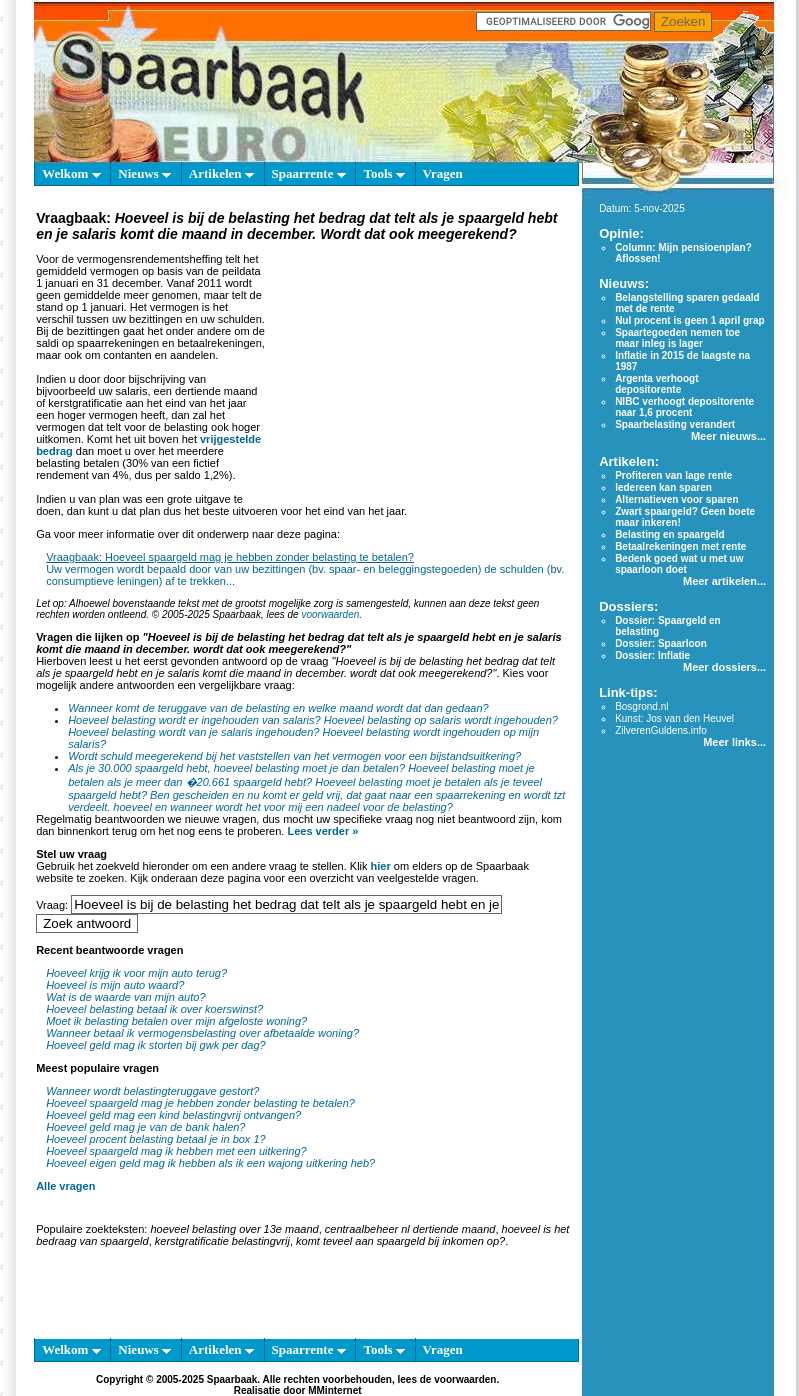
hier (381, 866)
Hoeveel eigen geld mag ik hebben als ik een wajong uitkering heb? (210, 1163)
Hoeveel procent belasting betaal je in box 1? (156, 1139)
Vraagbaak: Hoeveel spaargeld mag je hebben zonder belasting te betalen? (230, 557)
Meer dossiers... (724, 667)
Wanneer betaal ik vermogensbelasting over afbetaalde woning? (202, 1033)
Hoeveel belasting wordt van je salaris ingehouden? (193, 732)
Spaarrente (309, 173)
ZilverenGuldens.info (661, 730)
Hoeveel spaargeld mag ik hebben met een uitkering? (176, 1151)
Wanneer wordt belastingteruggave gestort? (152, 1091)
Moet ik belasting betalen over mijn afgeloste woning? (176, 1021)
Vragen (443, 173)
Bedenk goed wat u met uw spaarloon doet (679, 564)
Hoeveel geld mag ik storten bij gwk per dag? (156, 1045)
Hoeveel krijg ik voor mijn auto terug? (136, 973)
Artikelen (221, 173)
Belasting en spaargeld (669, 534)
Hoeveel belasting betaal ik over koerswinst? (154, 1009)
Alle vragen (65, 1186)
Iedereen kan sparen (663, 487)
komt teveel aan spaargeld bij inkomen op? (400, 1241)
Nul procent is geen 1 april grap (689, 320)
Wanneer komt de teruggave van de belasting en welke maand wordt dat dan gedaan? (278, 708)
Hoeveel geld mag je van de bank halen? (145, 1127)
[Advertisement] (419, 370)
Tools (383, 173)
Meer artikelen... (724, 581)
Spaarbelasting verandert (675, 424)
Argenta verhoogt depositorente (656, 384)
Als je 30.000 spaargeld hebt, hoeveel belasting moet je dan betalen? (236, 768)
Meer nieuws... (728, 436)
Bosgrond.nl (641, 706)
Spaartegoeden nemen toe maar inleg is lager (677, 338)
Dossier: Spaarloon (661, 643)
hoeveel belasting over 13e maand (234, 1229)
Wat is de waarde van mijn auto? (125, 997)
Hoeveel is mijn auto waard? (115, 985)
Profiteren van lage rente (673, 475)
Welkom (71, 173)
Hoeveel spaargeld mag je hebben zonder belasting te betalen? (200, 1103)
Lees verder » (322, 831)
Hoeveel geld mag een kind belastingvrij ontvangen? (173, 1115)
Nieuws (144, 173)
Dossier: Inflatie (652, 655)
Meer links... (734, 742)
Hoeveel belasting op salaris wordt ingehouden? (441, 720)
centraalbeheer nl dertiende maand (410, 1229)
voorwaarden (330, 614)
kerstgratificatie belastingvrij (222, 1241)
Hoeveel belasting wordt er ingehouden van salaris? (194, 720)
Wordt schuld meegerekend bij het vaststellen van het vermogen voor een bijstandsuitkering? (294, 756)
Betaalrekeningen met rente (680, 546)
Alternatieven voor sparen (676, 499)
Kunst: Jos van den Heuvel (674, 718)
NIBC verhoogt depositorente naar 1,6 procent (684, 407)
